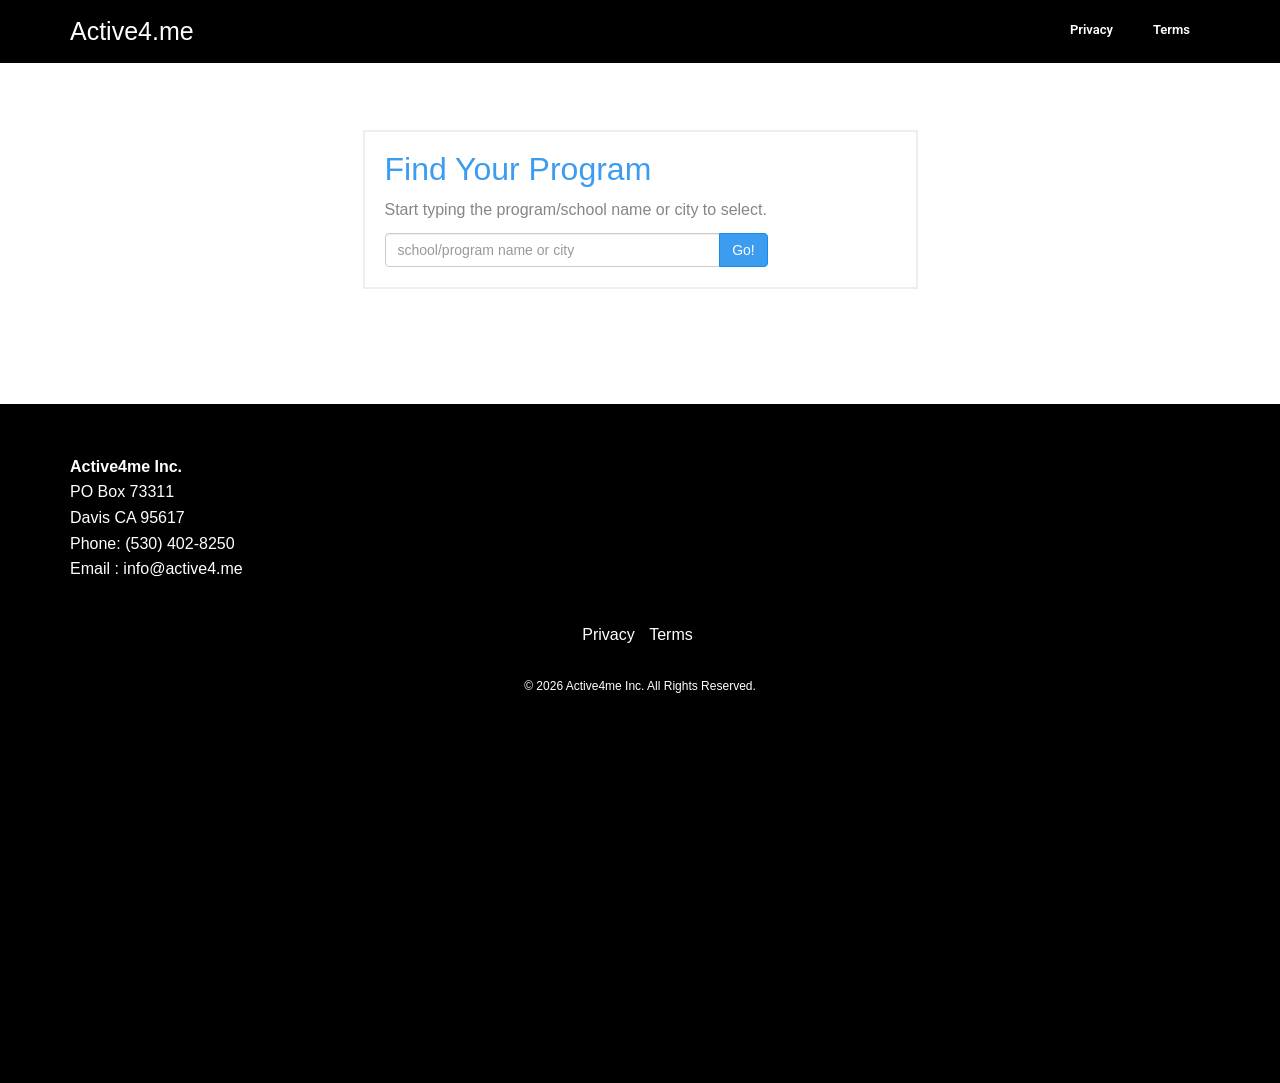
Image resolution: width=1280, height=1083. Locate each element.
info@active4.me (182, 568)
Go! (743, 250)
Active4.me (132, 31)
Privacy (1091, 29)
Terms (1171, 29)
